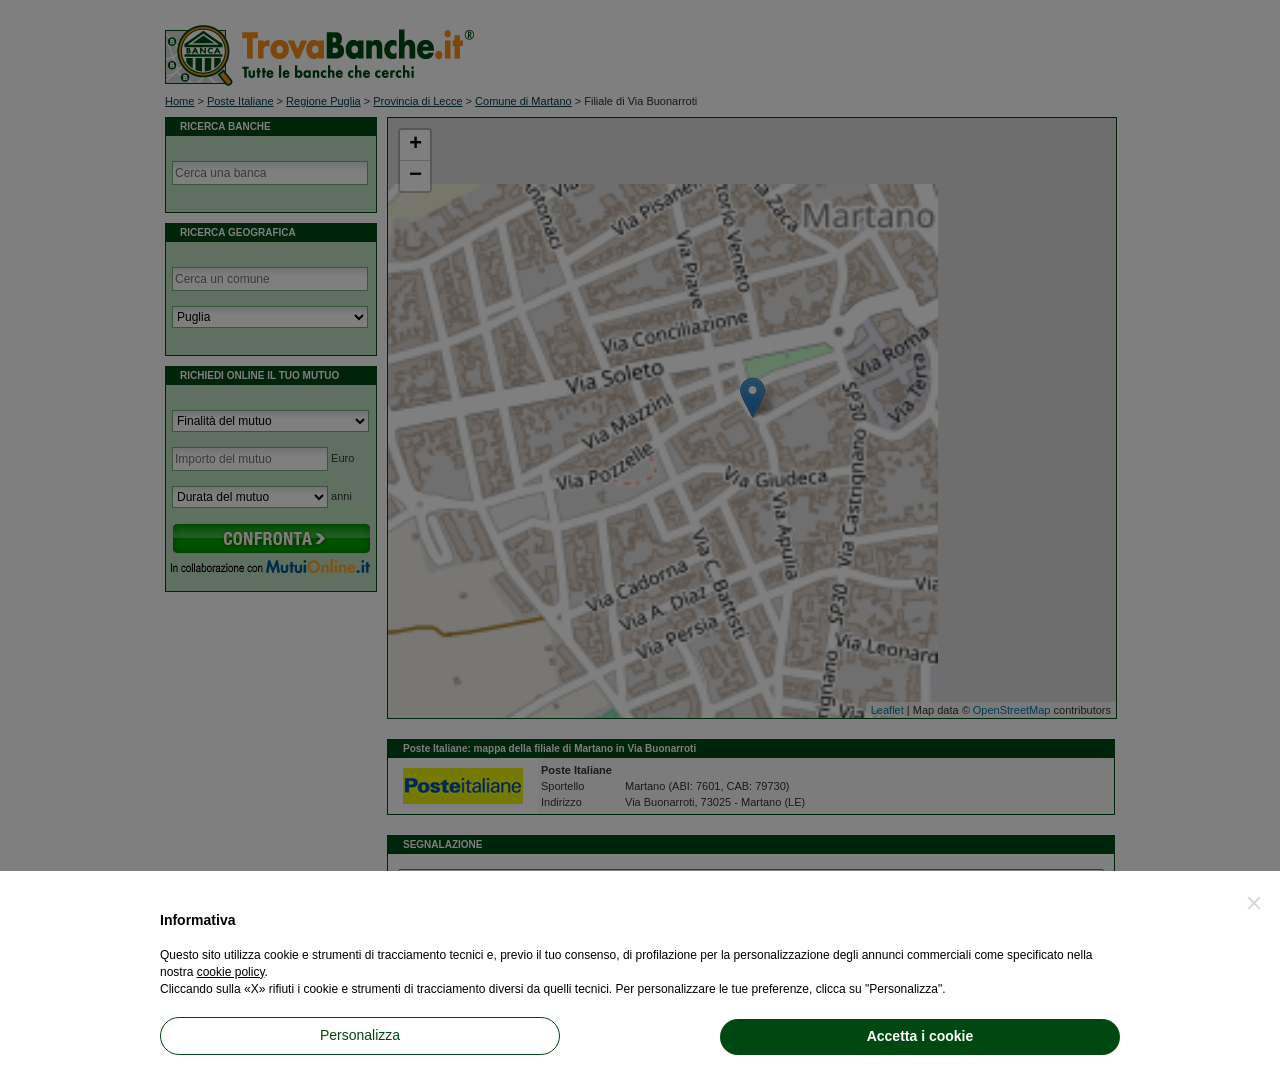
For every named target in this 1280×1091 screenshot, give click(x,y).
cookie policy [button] (231, 972)
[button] (1254, 903)
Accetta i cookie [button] (920, 1036)
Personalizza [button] (360, 1035)
